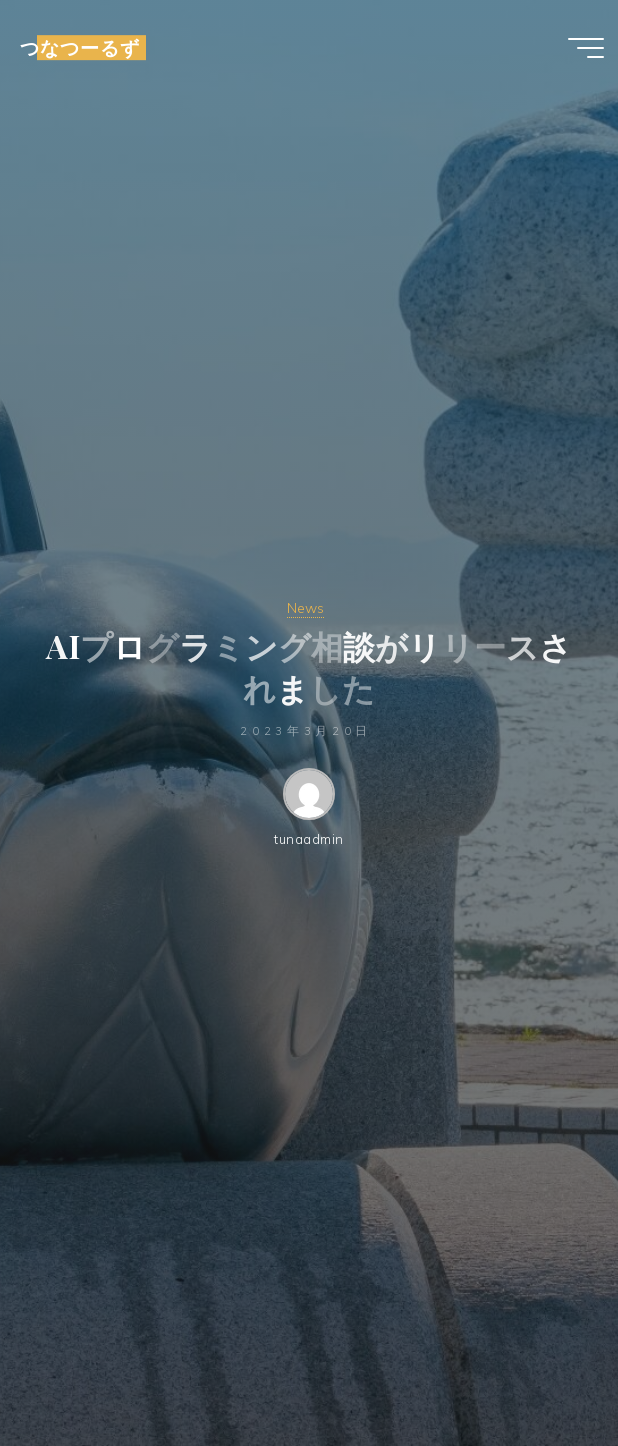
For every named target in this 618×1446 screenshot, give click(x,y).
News (305, 608)
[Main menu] (586, 48)
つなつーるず (80, 47)
